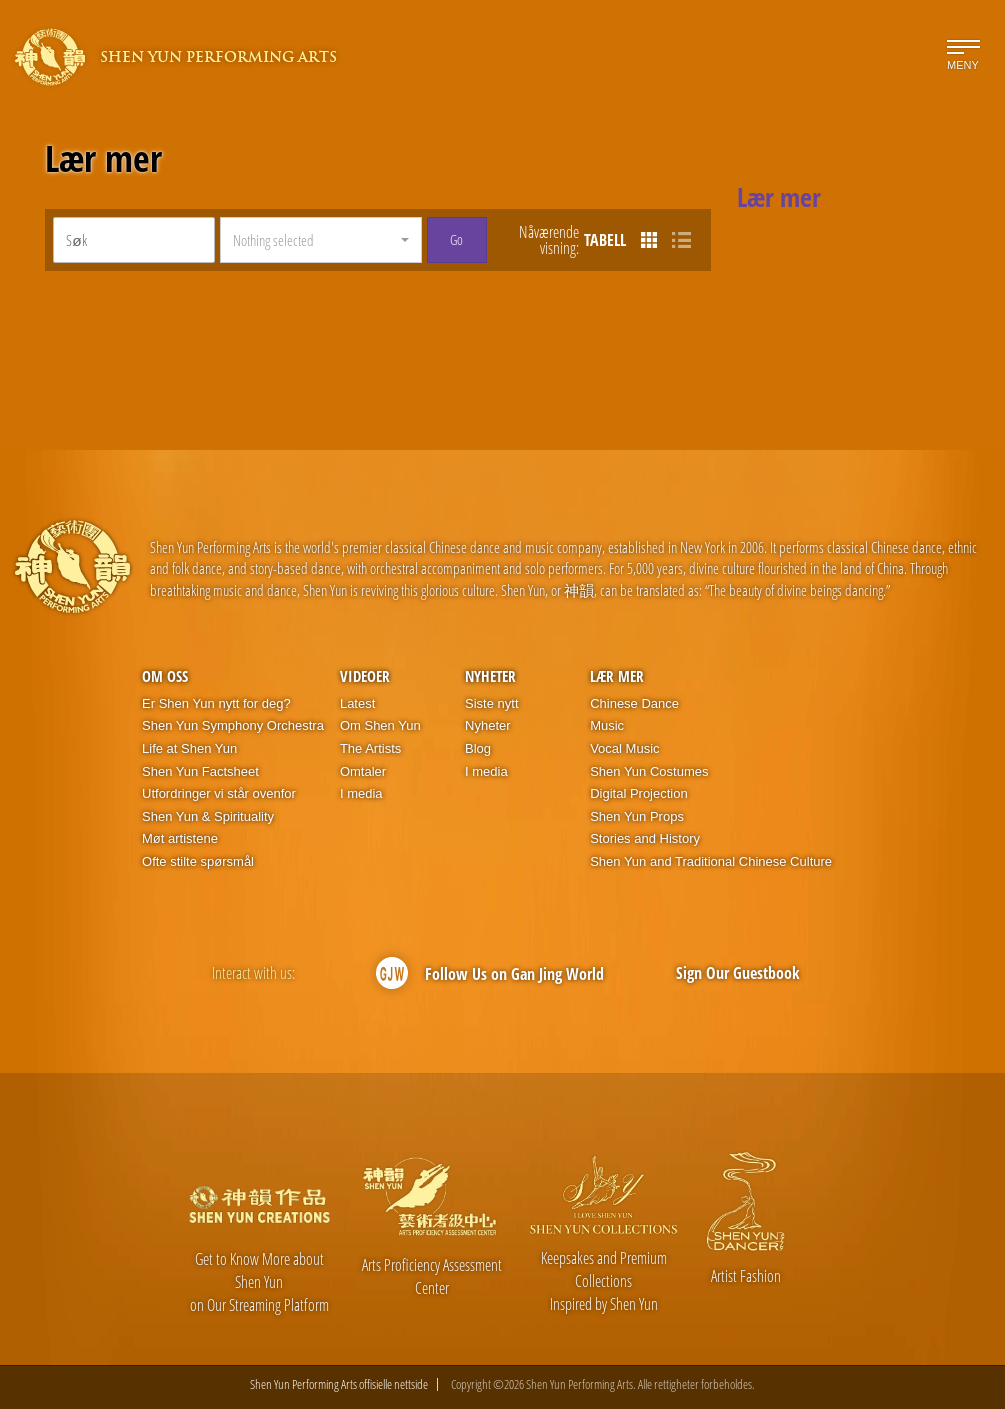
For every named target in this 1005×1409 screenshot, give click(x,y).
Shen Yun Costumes (649, 771)
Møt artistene (180, 838)
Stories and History (645, 838)
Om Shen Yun (380, 725)
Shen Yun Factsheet (200, 771)
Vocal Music (624, 748)
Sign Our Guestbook (738, 973)
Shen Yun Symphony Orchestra (233, 725)
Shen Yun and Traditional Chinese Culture (711, 861)
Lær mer (103, 159)
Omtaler (363, 771)
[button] (321, 240)
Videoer (365, 676)
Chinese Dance (634, 703)
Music (607, 725)
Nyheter (490, 676)
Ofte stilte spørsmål (198, 861)
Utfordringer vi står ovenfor (219, 793)
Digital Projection (639, 793)
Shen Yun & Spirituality (208, 816)
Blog (478, 748)
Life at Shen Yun (189, 748)
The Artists (370, 748)
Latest (357, 703)
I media (361, 793)
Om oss (165, 676)
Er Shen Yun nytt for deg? (216, 703)
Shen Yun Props (637, 816)
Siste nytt (491, 703)
